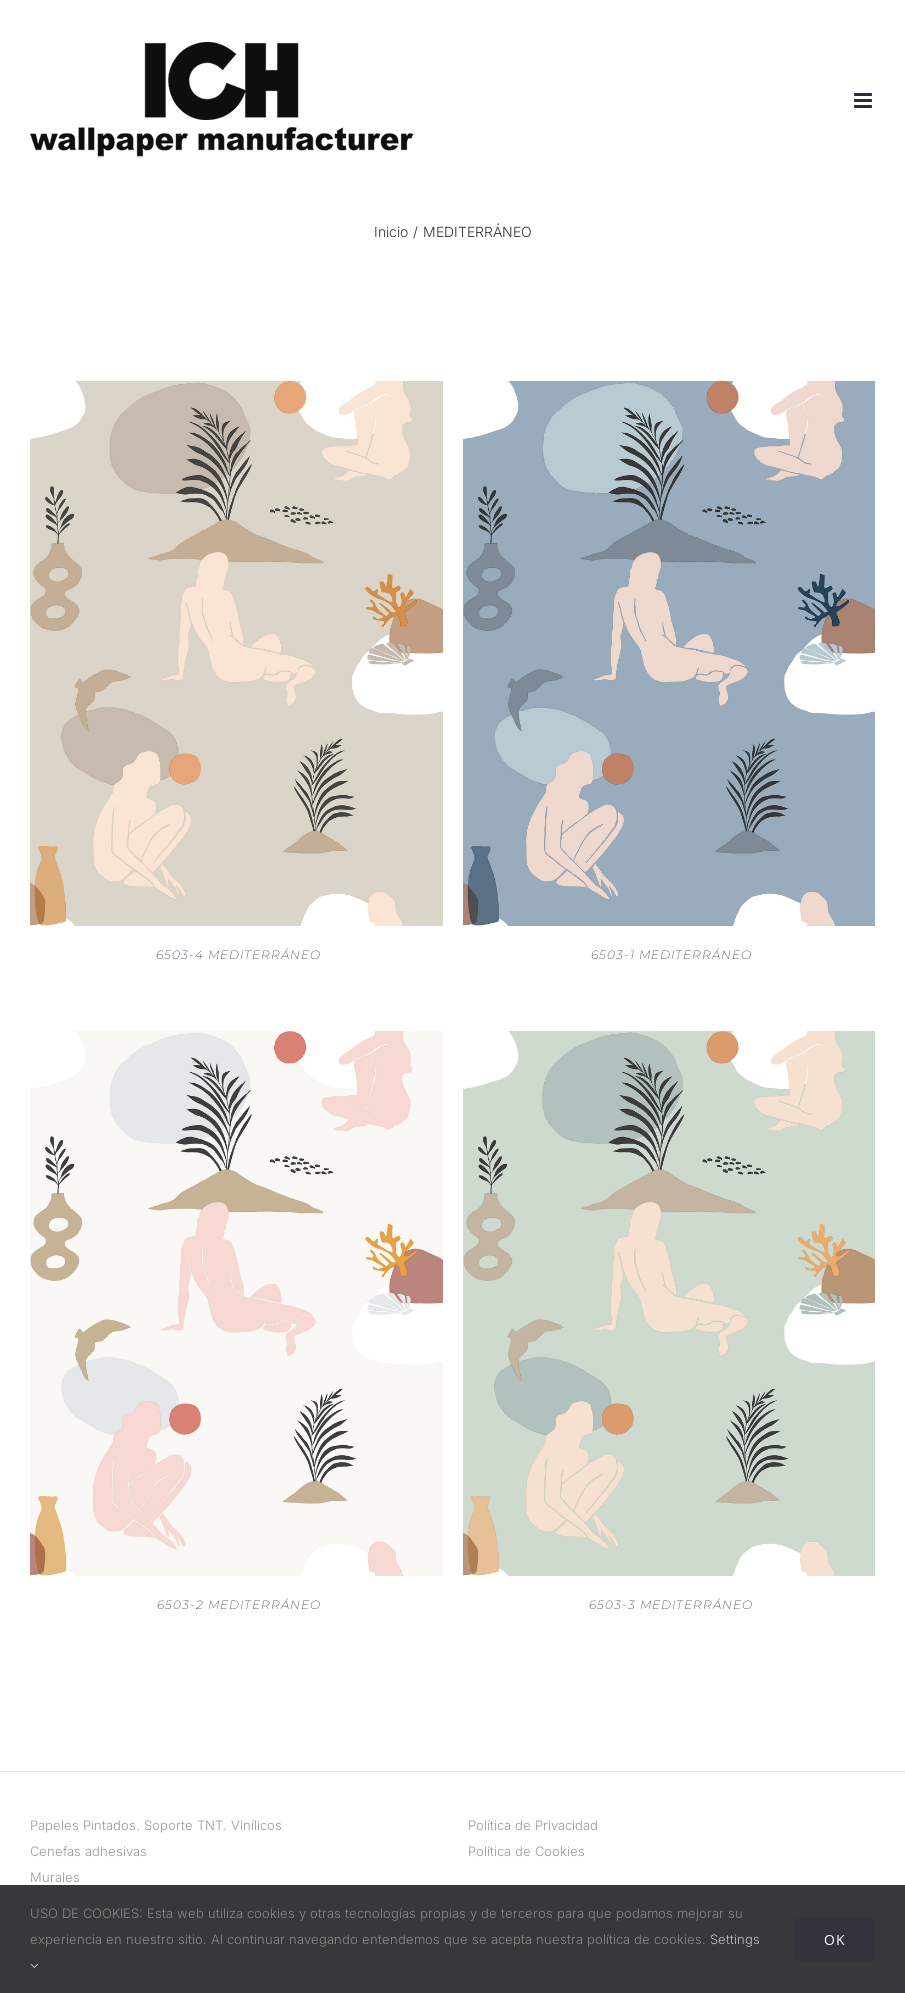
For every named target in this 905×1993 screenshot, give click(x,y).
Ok (835, 1939)
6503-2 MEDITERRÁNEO (239, 1604)
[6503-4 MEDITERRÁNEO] (236, 394)
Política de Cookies (526, 1851)
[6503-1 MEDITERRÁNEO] (669, 394)
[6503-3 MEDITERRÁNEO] (669, 1044)
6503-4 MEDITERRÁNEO (238, 954)
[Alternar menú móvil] (864, 100)
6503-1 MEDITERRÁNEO (671, 954)
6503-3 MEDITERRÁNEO (671, 1604)
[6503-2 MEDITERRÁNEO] (236, 1044)
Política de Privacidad (533, 1825)
